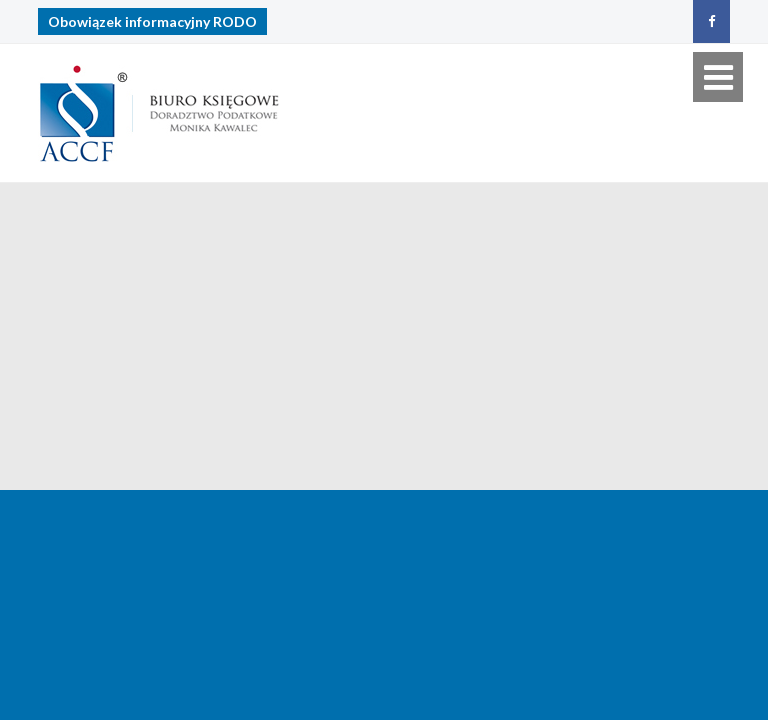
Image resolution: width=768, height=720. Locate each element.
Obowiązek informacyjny (152, 21)
